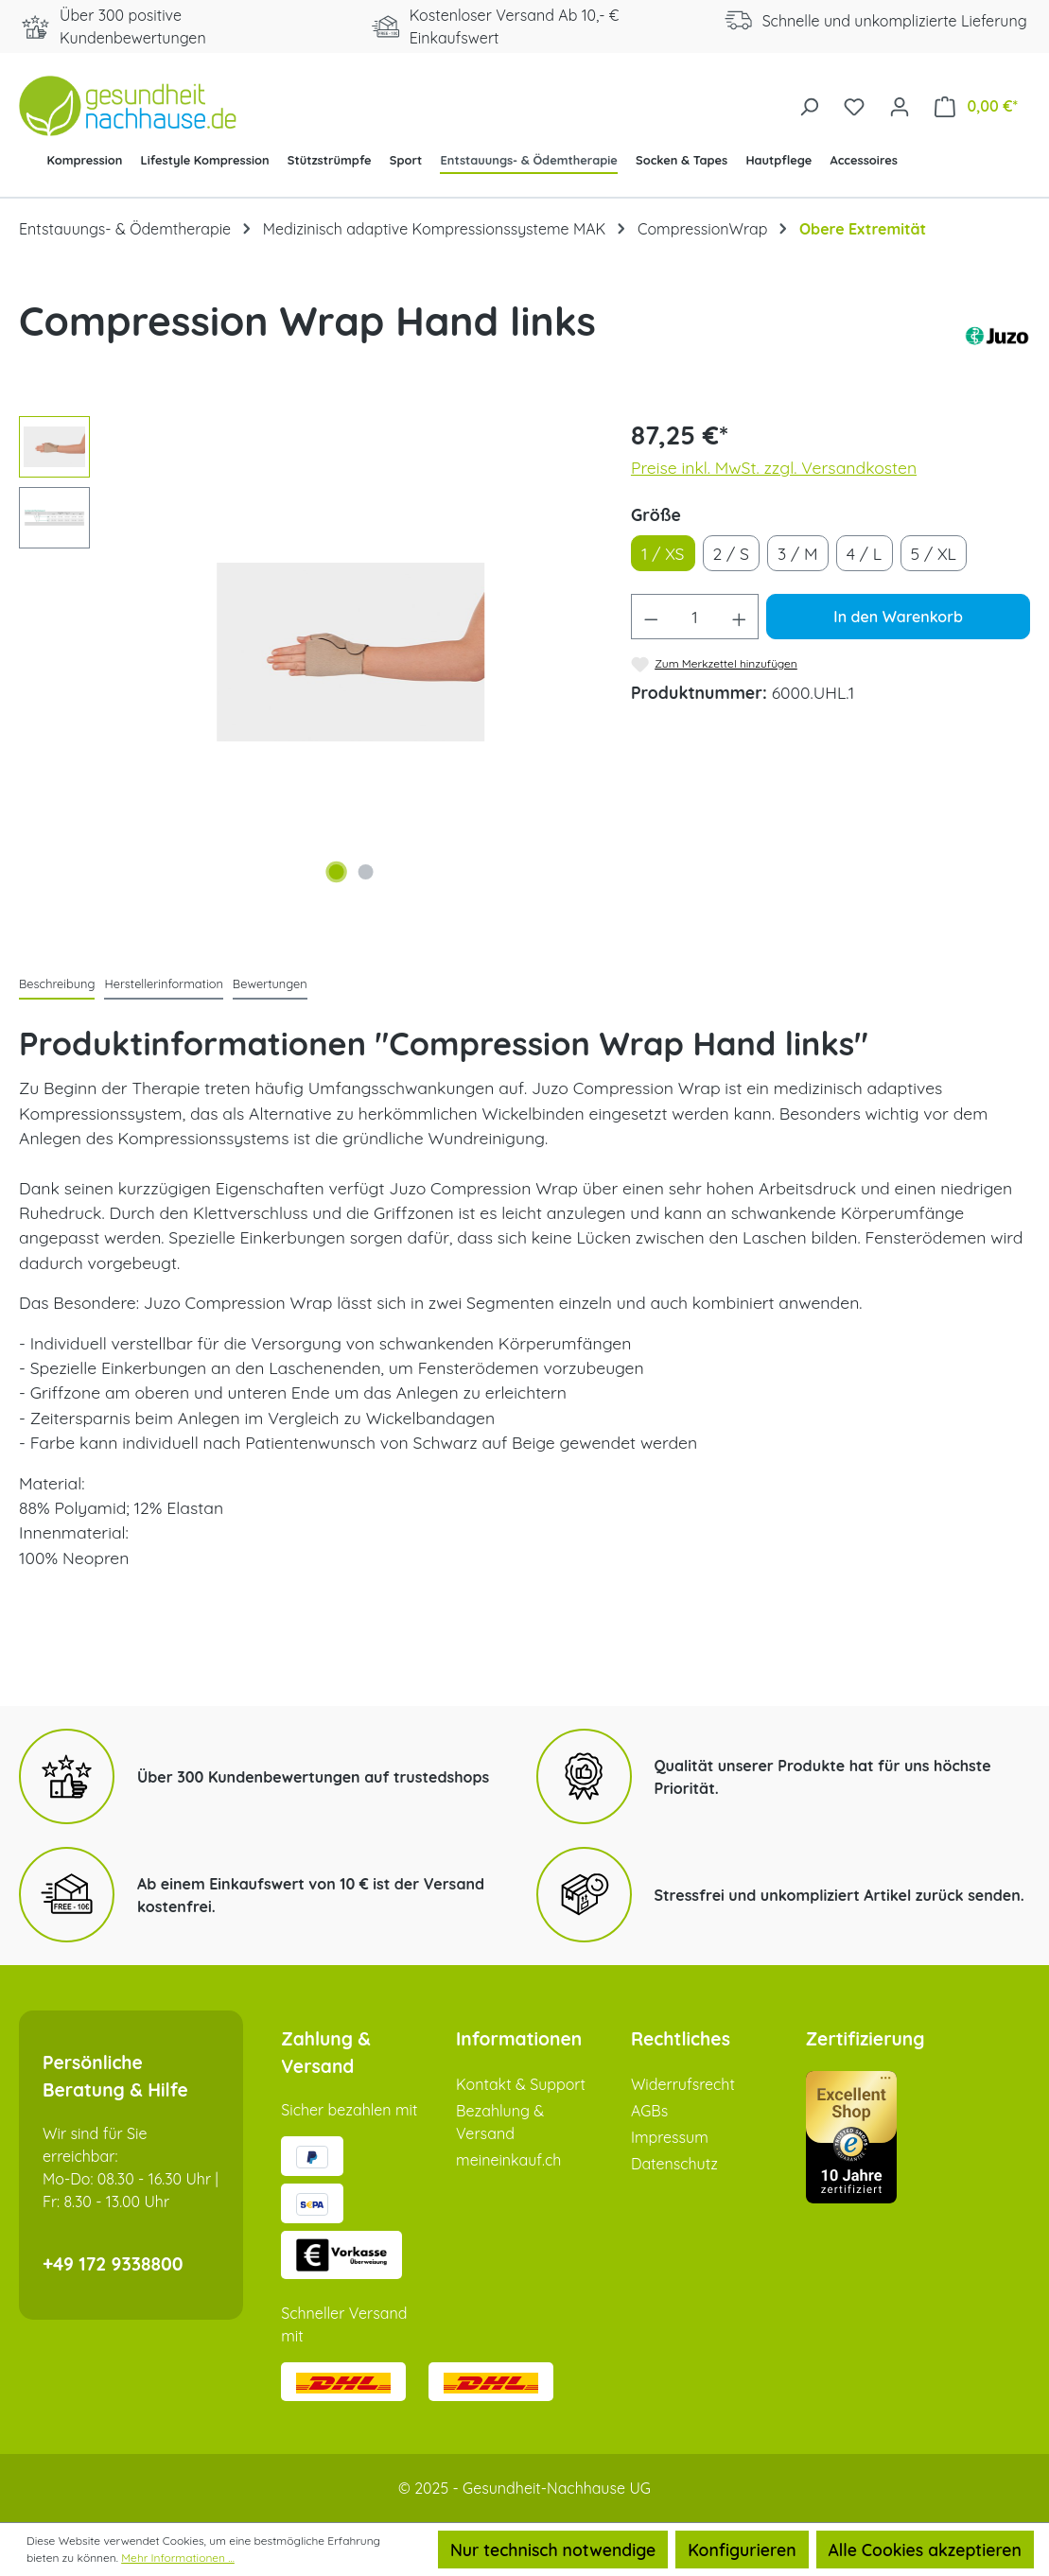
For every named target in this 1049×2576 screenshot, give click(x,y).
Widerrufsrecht (683, 2084)
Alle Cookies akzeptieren (925, 2549)
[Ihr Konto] (899, 105)
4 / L (864, 553)
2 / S (731, 553)
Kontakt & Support (521, 2084)
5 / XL (933, 553)
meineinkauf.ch (508, 2159)
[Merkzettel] (854, 105)
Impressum (669, 2137)
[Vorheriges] (139, 652)
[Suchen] (808, 105)
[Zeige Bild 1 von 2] (335, 871)
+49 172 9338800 (113, 2264)
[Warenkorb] (976, 105)
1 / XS (663, 553)
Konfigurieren (741, 2549)
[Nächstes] (561, 652)
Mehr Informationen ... (178, 2557)
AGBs (649, 2110)
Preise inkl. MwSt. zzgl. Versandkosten (774, 467)
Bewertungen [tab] (270, 983)
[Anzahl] (694, 616)
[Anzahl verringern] (651, 616)
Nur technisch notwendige (553, 2549)
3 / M (798, 553)
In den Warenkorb (897, 616)
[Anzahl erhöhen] (740, 616)
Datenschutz (674, 2163)
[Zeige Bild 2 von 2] (365, 871)
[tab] (57, 985)
